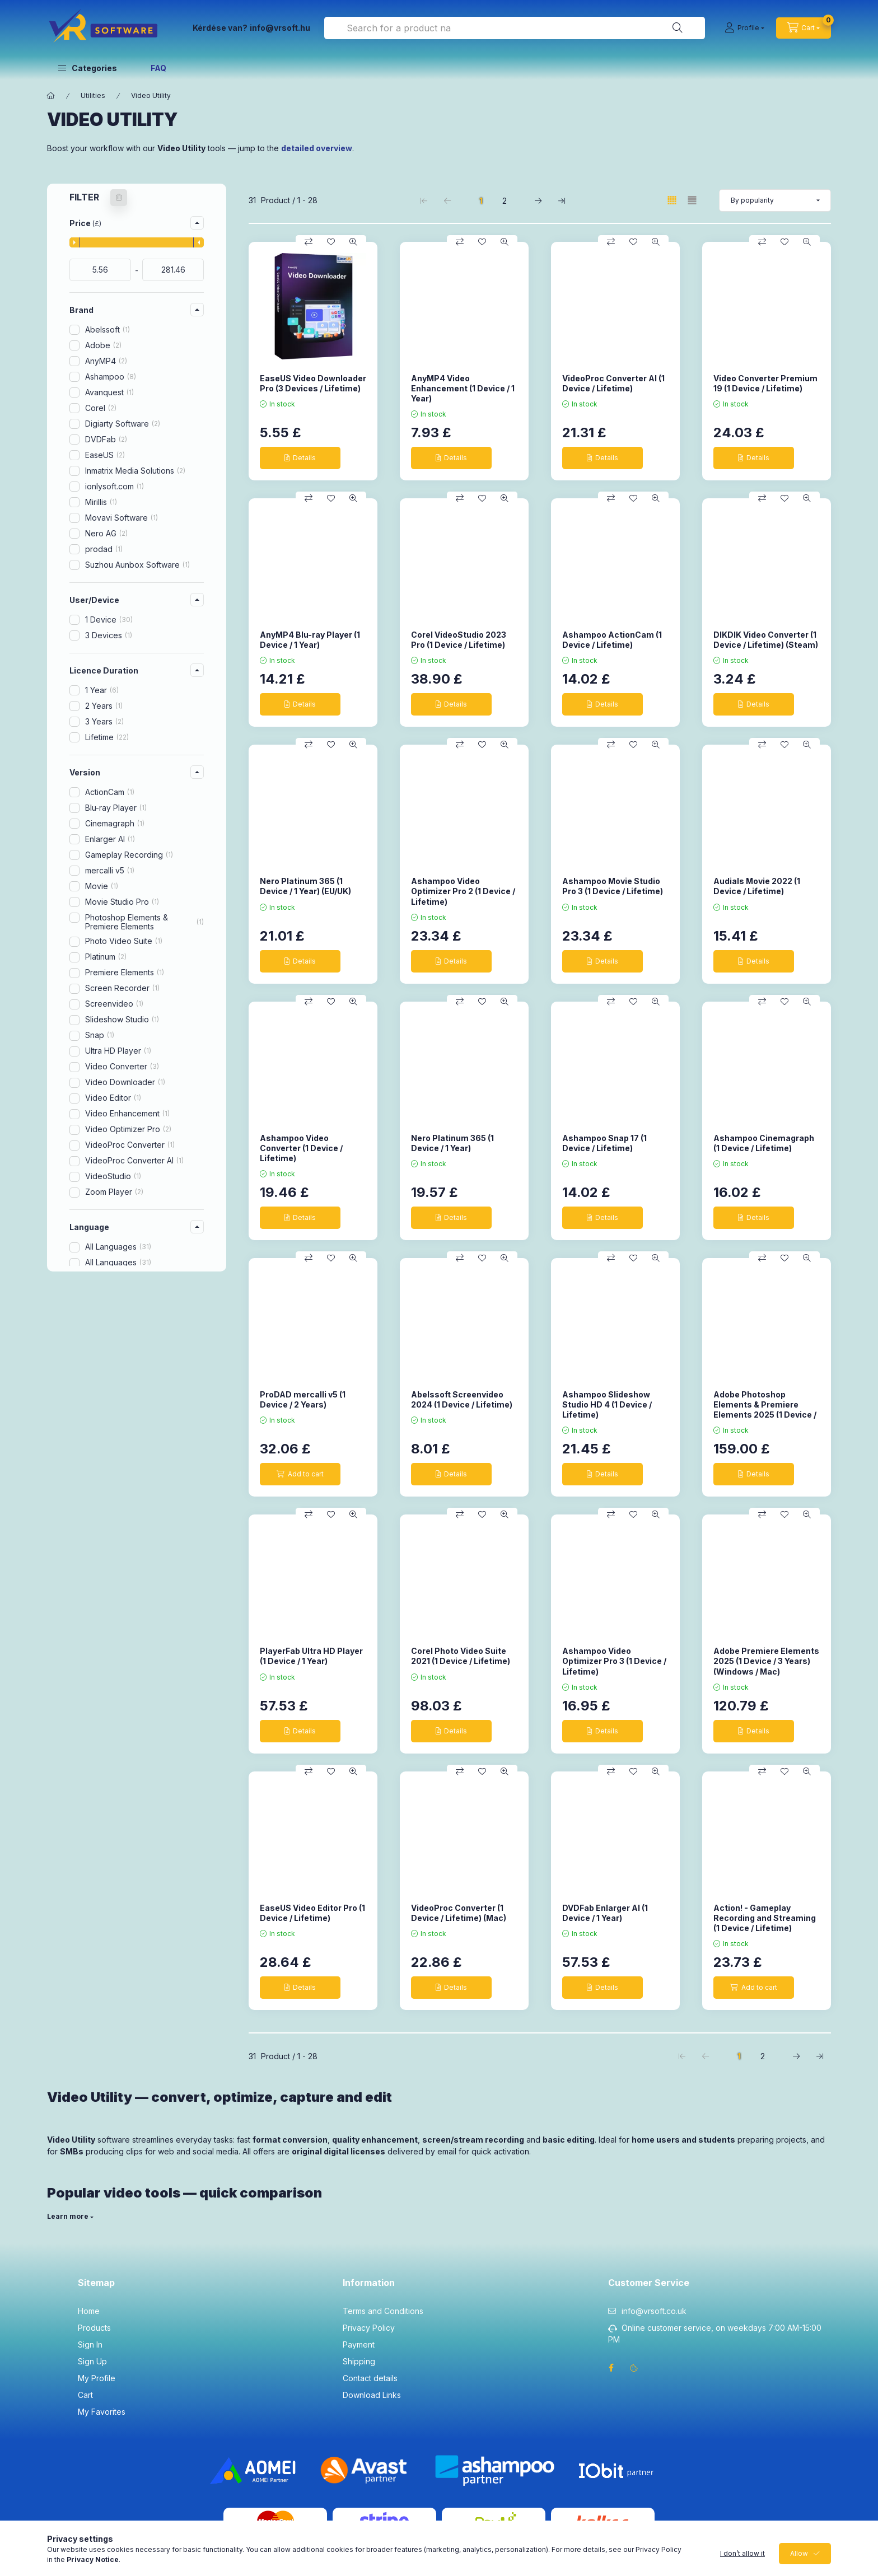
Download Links (372, 2395)
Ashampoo (110, 376)
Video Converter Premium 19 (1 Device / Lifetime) (765, 383)
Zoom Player (114, 1191)
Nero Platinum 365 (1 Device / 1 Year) (452, 1143)
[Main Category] (51, 96)
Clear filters (131, 1459)
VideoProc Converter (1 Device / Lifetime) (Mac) (458, 1913)
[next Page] (538, 200)
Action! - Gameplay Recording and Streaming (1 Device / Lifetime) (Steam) (764, 1923)
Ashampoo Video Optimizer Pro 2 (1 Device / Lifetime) (463, 891)
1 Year (102, 690)
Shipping (359, 2361)
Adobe (103, 345)
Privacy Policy (369, 2327)
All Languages (118, 1246)
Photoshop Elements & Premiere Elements (144, 922)
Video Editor (113, 1097)
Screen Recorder (122, 988)
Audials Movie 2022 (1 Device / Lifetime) (756, 886)
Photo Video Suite (123, 941)
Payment (359, 2344)
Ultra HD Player (118, 1050)
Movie (101, 886)
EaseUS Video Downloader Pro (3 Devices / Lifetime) (313, 383)
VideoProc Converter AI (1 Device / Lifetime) (613, 383)
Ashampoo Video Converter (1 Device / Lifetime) (301, 1148)
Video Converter (122, 1066)
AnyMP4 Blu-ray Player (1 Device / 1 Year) (310, 639)
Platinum (106, 956)
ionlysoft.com (114, 486)
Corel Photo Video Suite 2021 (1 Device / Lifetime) (460, 1656)
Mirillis (101, 502)
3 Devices (108, 635)
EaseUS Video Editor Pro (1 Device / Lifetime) (312, 1913)
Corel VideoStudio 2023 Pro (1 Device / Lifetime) (458, 639)
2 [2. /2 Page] (504, 200)
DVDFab (106, 439)
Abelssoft (107, 329)
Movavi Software (121, 517)
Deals (95, 1419)
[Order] (775, 200)
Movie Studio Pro (122, 901)
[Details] (300, 458)
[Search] (677, 28)
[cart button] (803, 28)
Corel (100, 408)
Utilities (93, 95)
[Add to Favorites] (331, 242)
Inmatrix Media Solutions (135, 470)
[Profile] (744, 28)
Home (89, 2311)
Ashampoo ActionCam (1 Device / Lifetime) (612, 639)
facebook (611, 2368)
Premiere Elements (124, 972)
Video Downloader (125, 1082)
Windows (110, 1348)
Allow (799, 2564)
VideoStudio (113, 1176)
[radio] (692, 200)
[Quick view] (353, 242)
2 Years (104, 705)
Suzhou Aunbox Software (137, 564)
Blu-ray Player (116, 807)
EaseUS (105, 455)
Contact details (370, 2378)
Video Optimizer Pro (128, 1129)
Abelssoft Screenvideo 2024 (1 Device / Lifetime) (461, 1399)
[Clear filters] (118, 197)
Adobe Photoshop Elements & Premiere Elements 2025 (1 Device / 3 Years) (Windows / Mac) (764, 1410)
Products (94, 2327)
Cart (85, 2395)
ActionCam (109, 792)
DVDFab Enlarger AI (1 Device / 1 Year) (605, 1913)
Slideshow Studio (122, 1019)
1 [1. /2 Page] (481, 200)
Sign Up (92, 2361)
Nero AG (106, 533)
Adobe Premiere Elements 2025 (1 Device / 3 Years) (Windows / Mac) (766, 1661)
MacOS (104, 1333)
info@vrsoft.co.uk (654, 2311)
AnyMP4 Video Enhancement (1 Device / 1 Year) (463, 388)
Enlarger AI (110, 839)
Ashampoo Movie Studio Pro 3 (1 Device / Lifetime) (612, 886)
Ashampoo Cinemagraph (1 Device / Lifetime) (763, 1143)
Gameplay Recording (129, 854)
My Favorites (101, 2411)
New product (109, 1403)
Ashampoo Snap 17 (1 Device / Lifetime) (604, 1143)
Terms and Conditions (383, 2311)
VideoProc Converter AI (134, 1160)
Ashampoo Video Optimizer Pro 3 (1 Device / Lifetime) (614, 1661)
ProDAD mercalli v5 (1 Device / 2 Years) (302, 1399)
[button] (87, 68)
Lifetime (107, 737)
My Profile (96, 2378)
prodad (104, 549)
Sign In (90, 2344)
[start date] (100, 270)
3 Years (104, 721)
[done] (173, 270)
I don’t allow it (742, 2564)
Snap (99, 1035)
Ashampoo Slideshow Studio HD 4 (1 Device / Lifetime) (607, 1404)
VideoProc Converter (130, 1144)
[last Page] (561, 200)
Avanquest (109, 392)
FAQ (158, 68)
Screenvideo (114, 1003)
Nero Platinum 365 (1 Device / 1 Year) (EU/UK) (305, 886)
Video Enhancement (127, 1113)
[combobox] (514, 28)
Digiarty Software (122, 423)
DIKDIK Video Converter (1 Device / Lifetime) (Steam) (765, 639)
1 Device (109, 619)
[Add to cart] (300, 1474)
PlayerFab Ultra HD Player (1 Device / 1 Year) (311, 1656)
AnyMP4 (106, 361)
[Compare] (308, 242)
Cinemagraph (114, 823)
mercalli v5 (109, 870)
